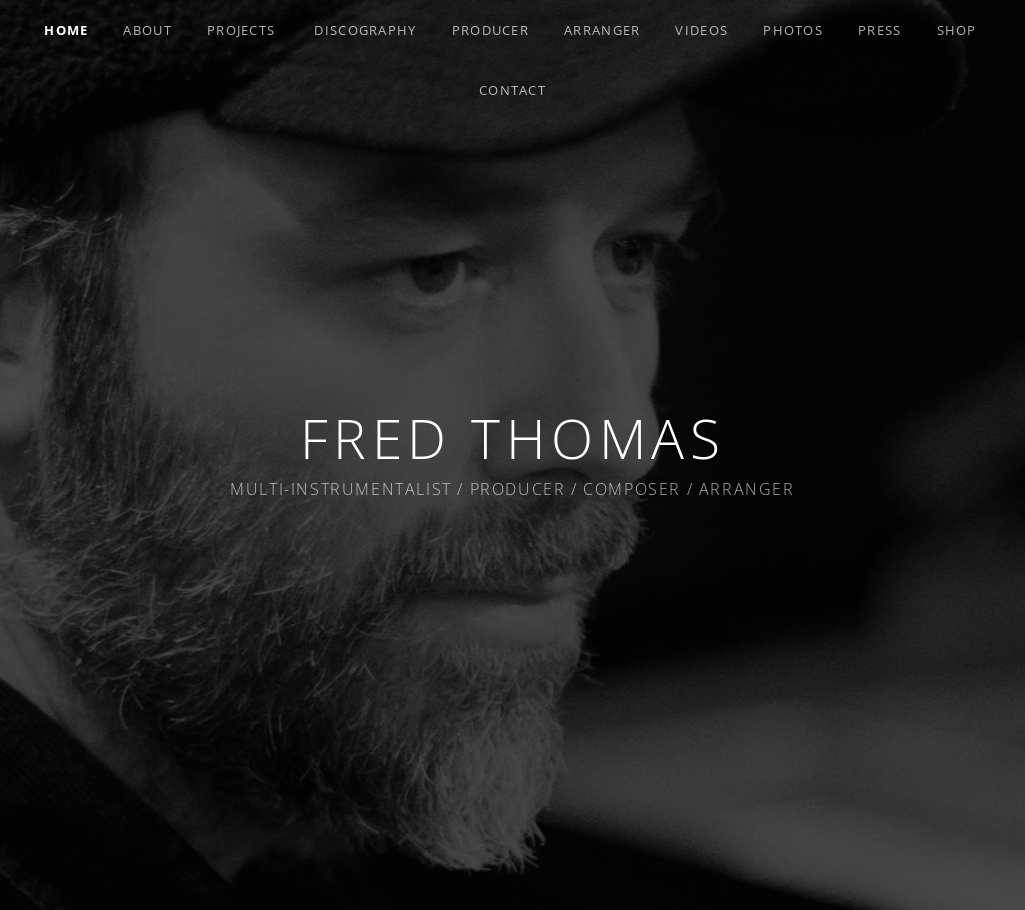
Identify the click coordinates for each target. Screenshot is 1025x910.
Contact (512, 90)
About (147, 30)
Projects (241, 30)
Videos (701, 30)
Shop (957, 30)
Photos (793, 30)
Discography (365, 30)
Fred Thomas (513, 437)
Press (880, 30)
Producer (490, 30)
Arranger (602, 30)
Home (66, 30)
